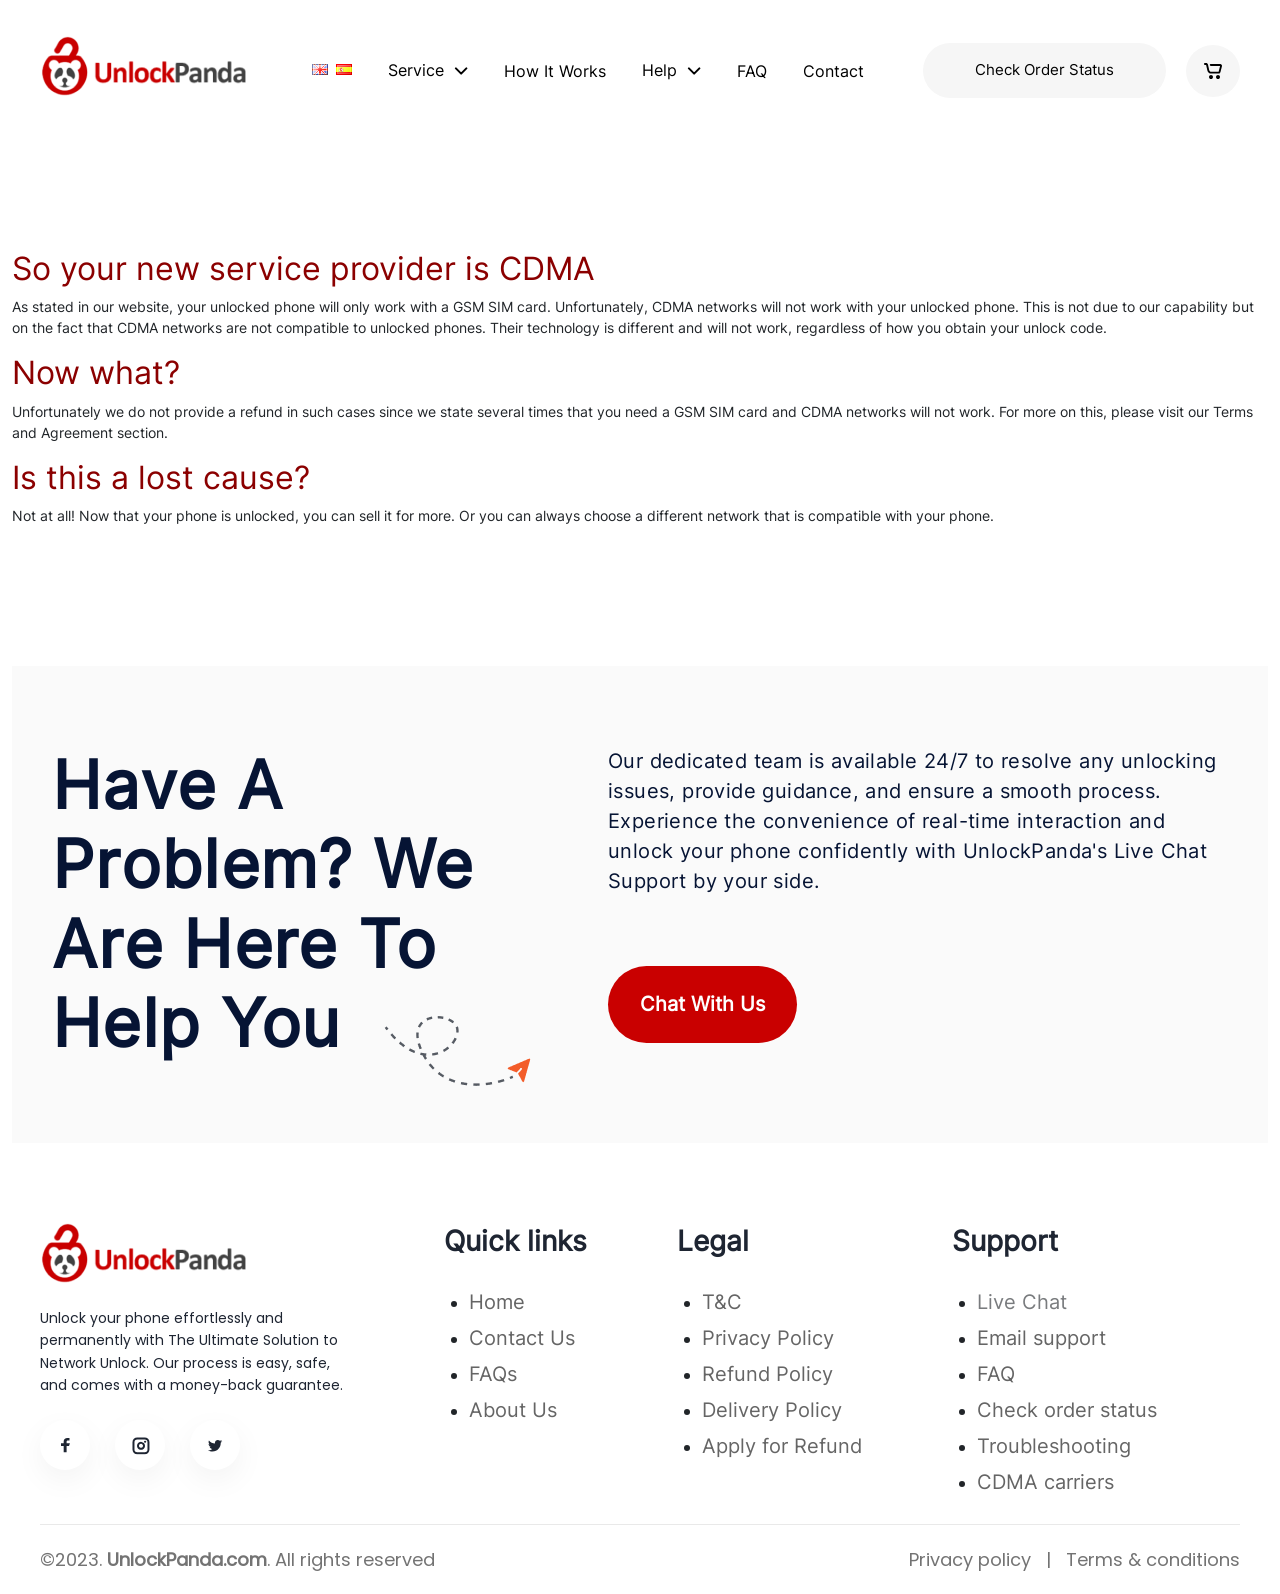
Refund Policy (767, 1374)
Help (659, 70)
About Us (513, 1410)
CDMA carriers (1045, 1482)
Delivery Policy (772, 1410)
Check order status (1067, 1410)
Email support (1041, 1338)
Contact (833, 71)
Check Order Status (1044, 69)
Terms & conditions (1153, 1559)
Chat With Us (702, 1004)
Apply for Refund (782, 1446)
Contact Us (522, 1338)
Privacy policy (970, 1559)
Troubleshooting (1054, 1446)
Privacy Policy (768, 1338)
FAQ (752, 71)
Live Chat (1022, 1302)
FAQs (493, 1374)
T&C (722, 1302)
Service (416, 70)
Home (497, 1302)
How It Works (555, 71)
